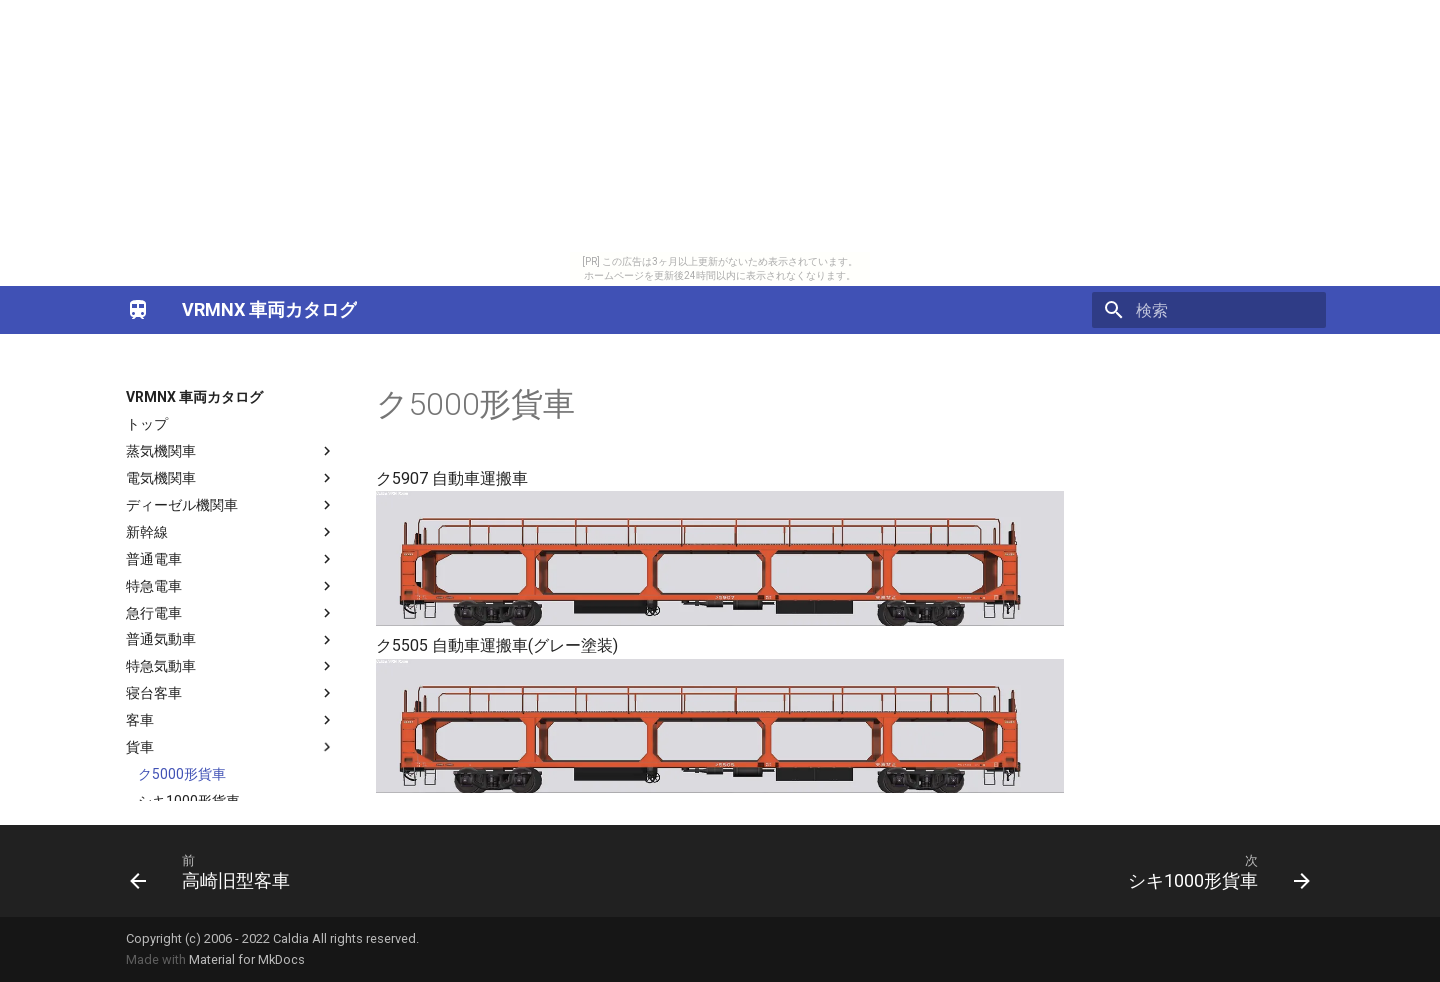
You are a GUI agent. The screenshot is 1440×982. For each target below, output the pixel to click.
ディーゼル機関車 (231, 505)
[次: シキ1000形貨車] (1213, 871)
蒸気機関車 (231, 451)
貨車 (231, 747)
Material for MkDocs (247, 959)
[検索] (1209, 310)
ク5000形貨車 (182, 774)
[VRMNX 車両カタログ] (138, 310)
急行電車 (231, 613)
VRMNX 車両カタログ (194, 397)
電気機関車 (231, 478)
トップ (147, 424)
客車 (231, 720)
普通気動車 (231, 640)
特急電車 (231, 586)
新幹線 (231, 532)
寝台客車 (231, 693)
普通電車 (231, 559)
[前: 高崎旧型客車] (216, 871)
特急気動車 (231, 666)
